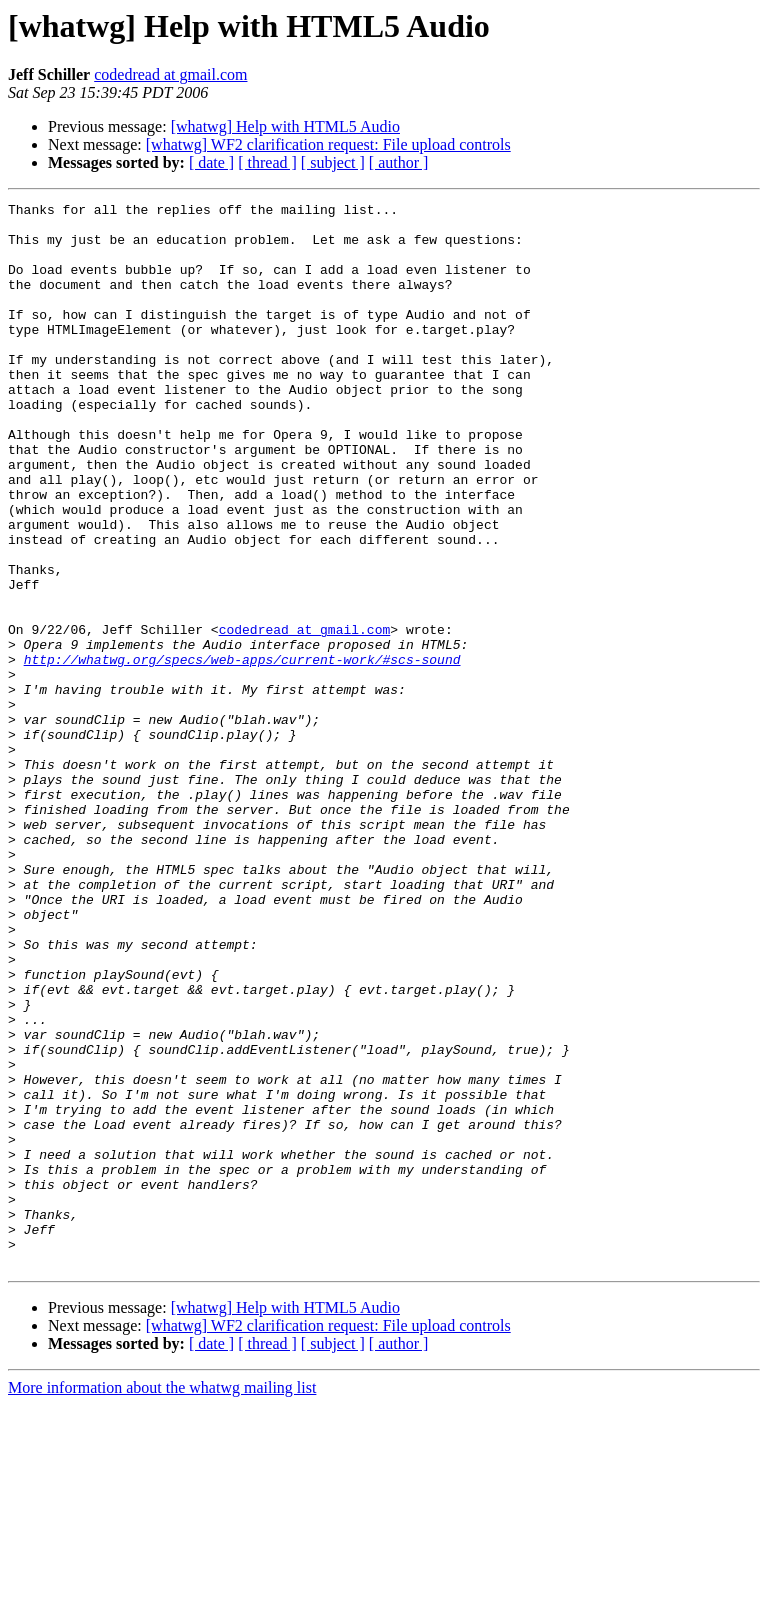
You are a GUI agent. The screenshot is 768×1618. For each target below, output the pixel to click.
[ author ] (399, 162)
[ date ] (211, 162)
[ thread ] (267, 162)
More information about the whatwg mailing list (162, 1600)
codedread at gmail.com (170, 74)
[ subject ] (333, 162)
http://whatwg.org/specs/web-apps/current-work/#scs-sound (242, 752)
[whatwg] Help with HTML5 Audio (285, 126)
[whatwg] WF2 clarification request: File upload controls (328, 144)
